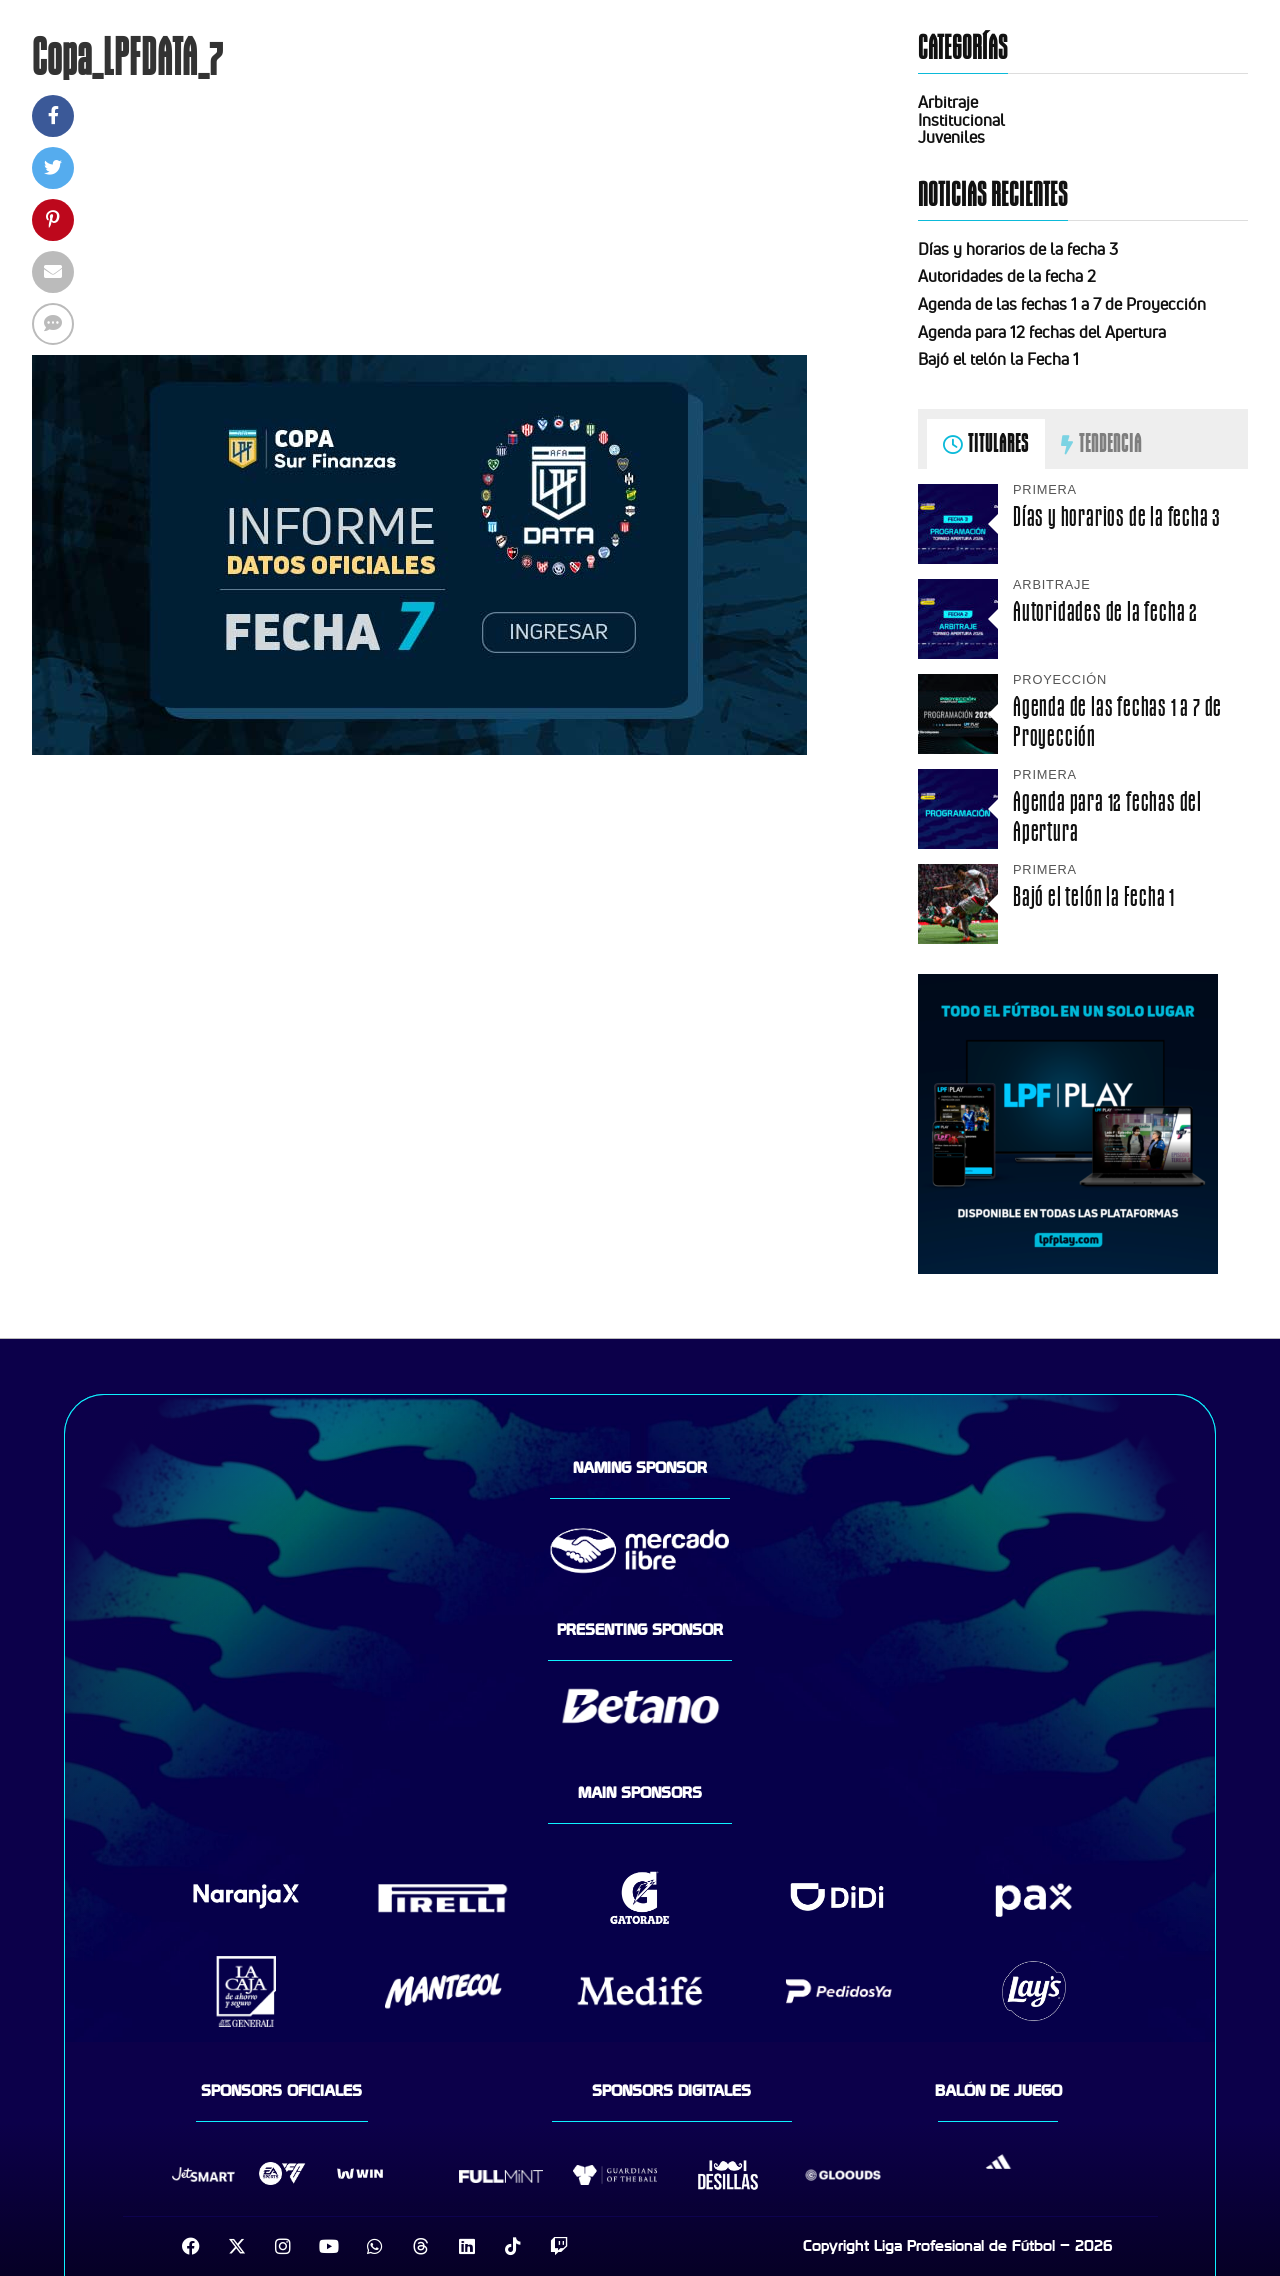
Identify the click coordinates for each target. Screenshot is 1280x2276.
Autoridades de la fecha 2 (1007, 276)
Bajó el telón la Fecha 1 (998, 359)
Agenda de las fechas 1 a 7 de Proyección (1062, 304)
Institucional (961, 120)
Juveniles (951, 137)
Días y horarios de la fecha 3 (1018, 249)
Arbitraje (948, 102)
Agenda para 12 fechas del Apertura (1042, 332)
